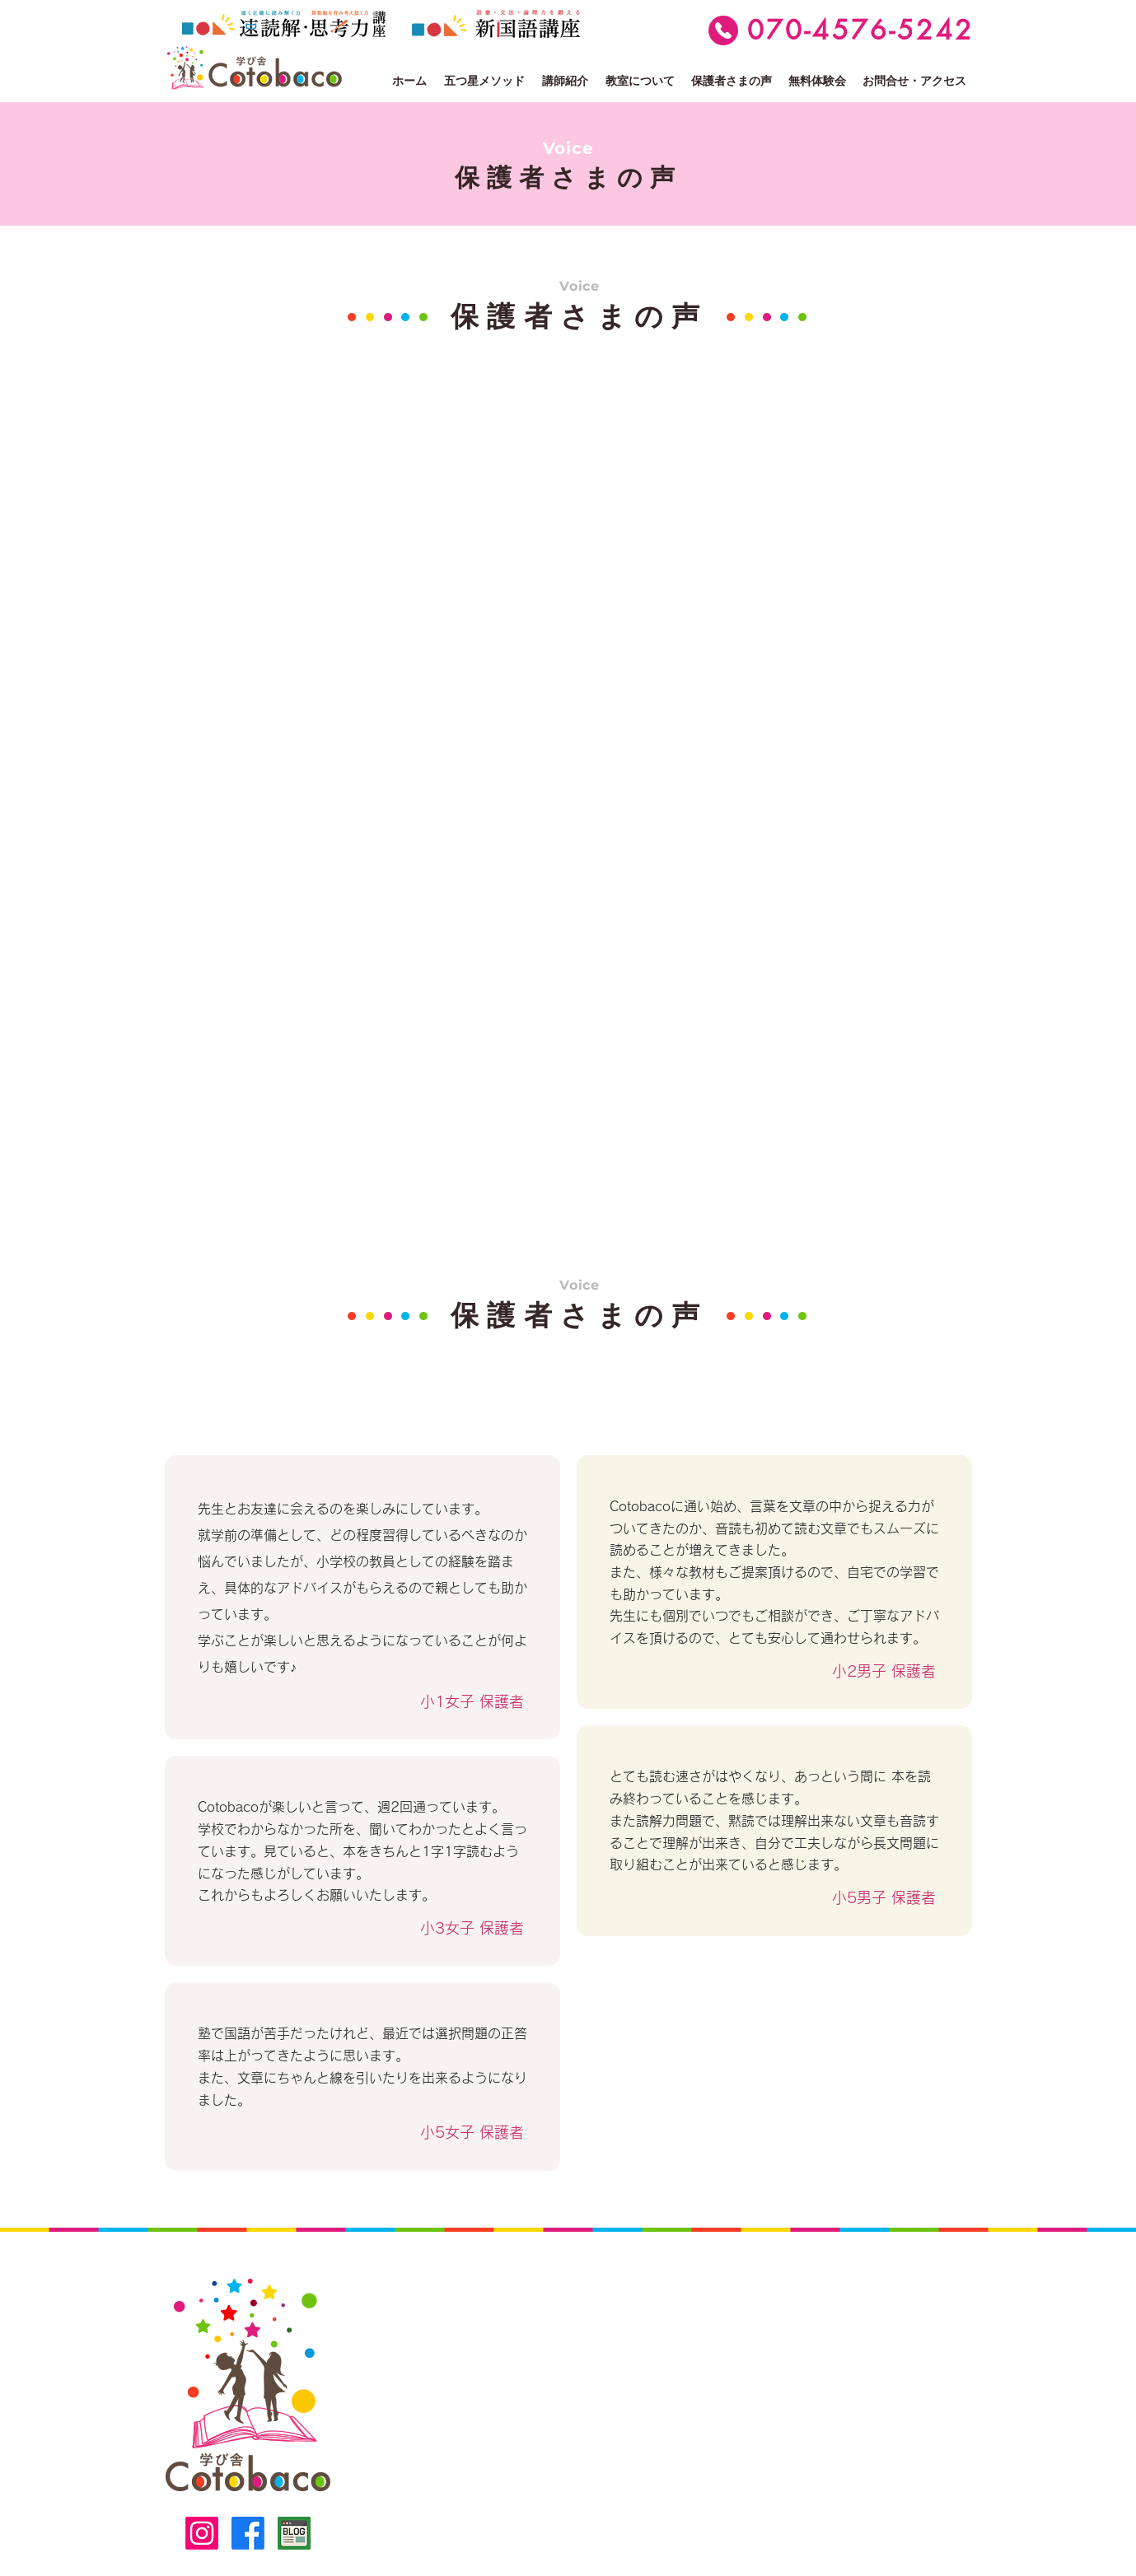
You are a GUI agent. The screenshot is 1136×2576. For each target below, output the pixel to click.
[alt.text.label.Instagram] (201, 2533)
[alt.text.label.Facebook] (247, 2533)
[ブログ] (294, 2533)
